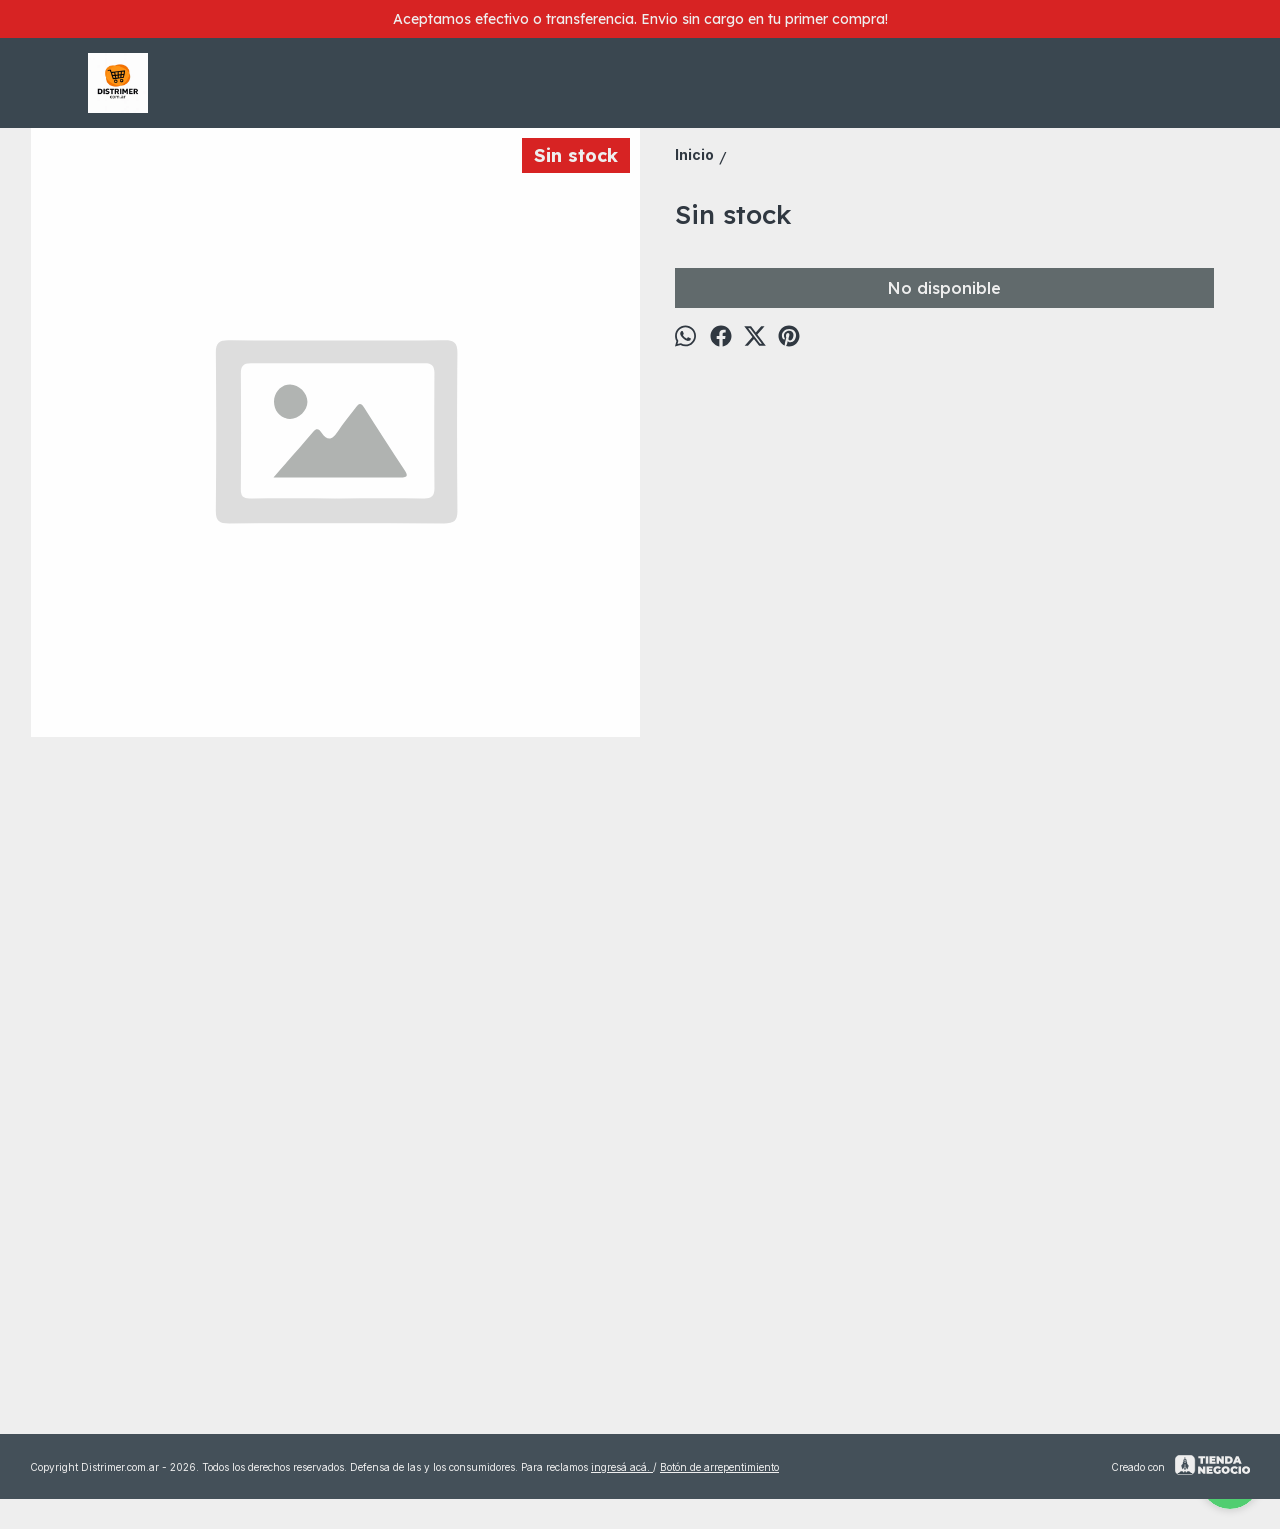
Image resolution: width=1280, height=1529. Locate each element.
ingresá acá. (622, 1467)
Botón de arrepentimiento (719, 1467)
